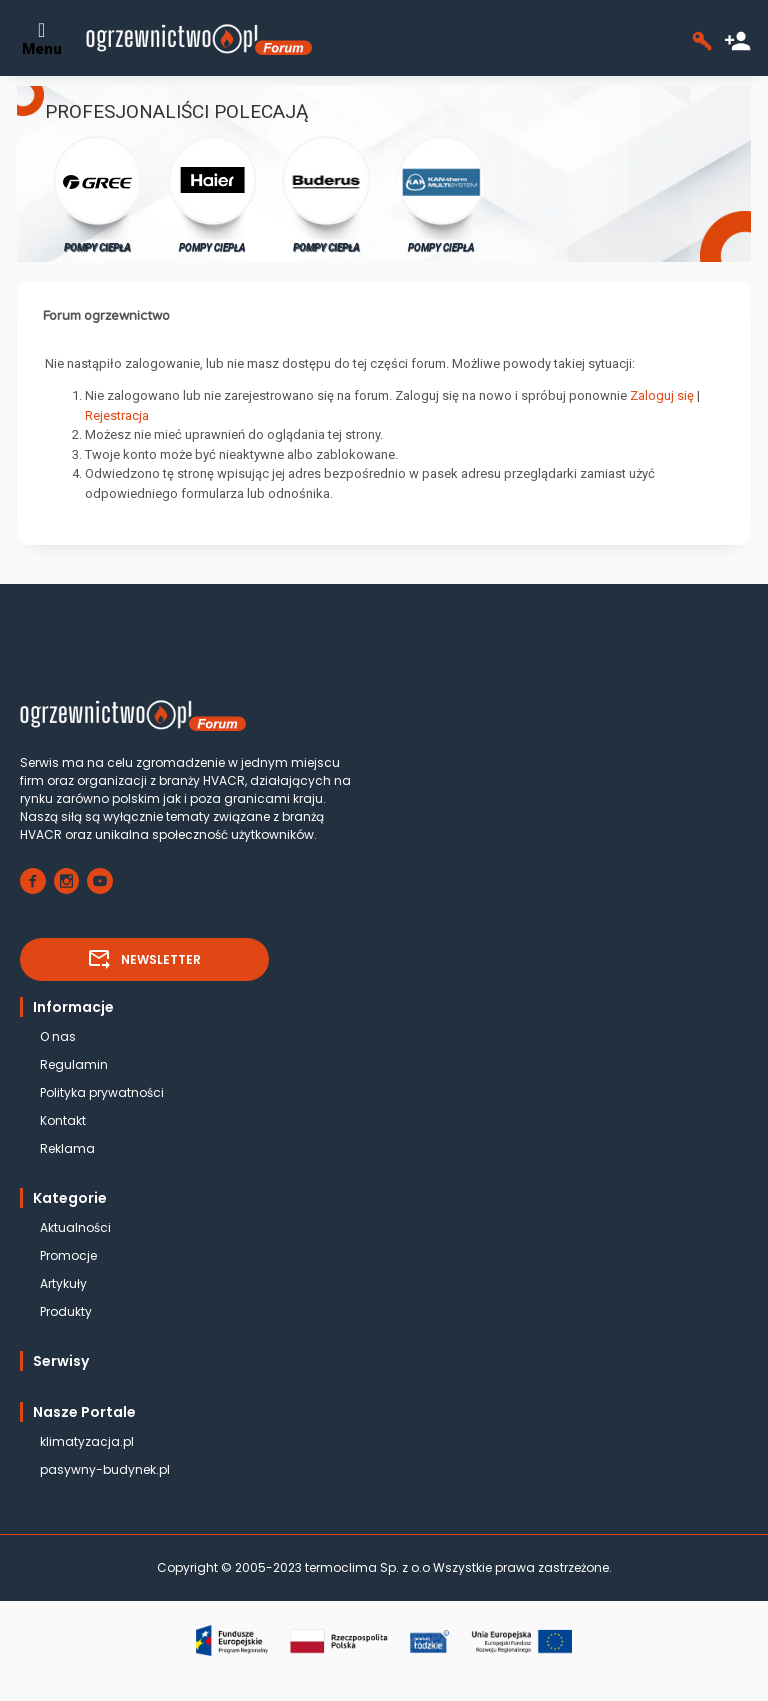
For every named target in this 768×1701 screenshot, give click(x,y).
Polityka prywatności (102, 1092)
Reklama (67, 1148)
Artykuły (63, 1283)
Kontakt (63, 1120)
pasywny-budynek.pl (105, 1469)
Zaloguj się (662, 395)
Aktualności (75, 1227)
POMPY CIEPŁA (97, 193)
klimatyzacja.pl (87, 1441)
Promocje (68, 1255)
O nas (58, 1036)
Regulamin (74, 1064)
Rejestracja (117, 415)
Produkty (66, 1311)
